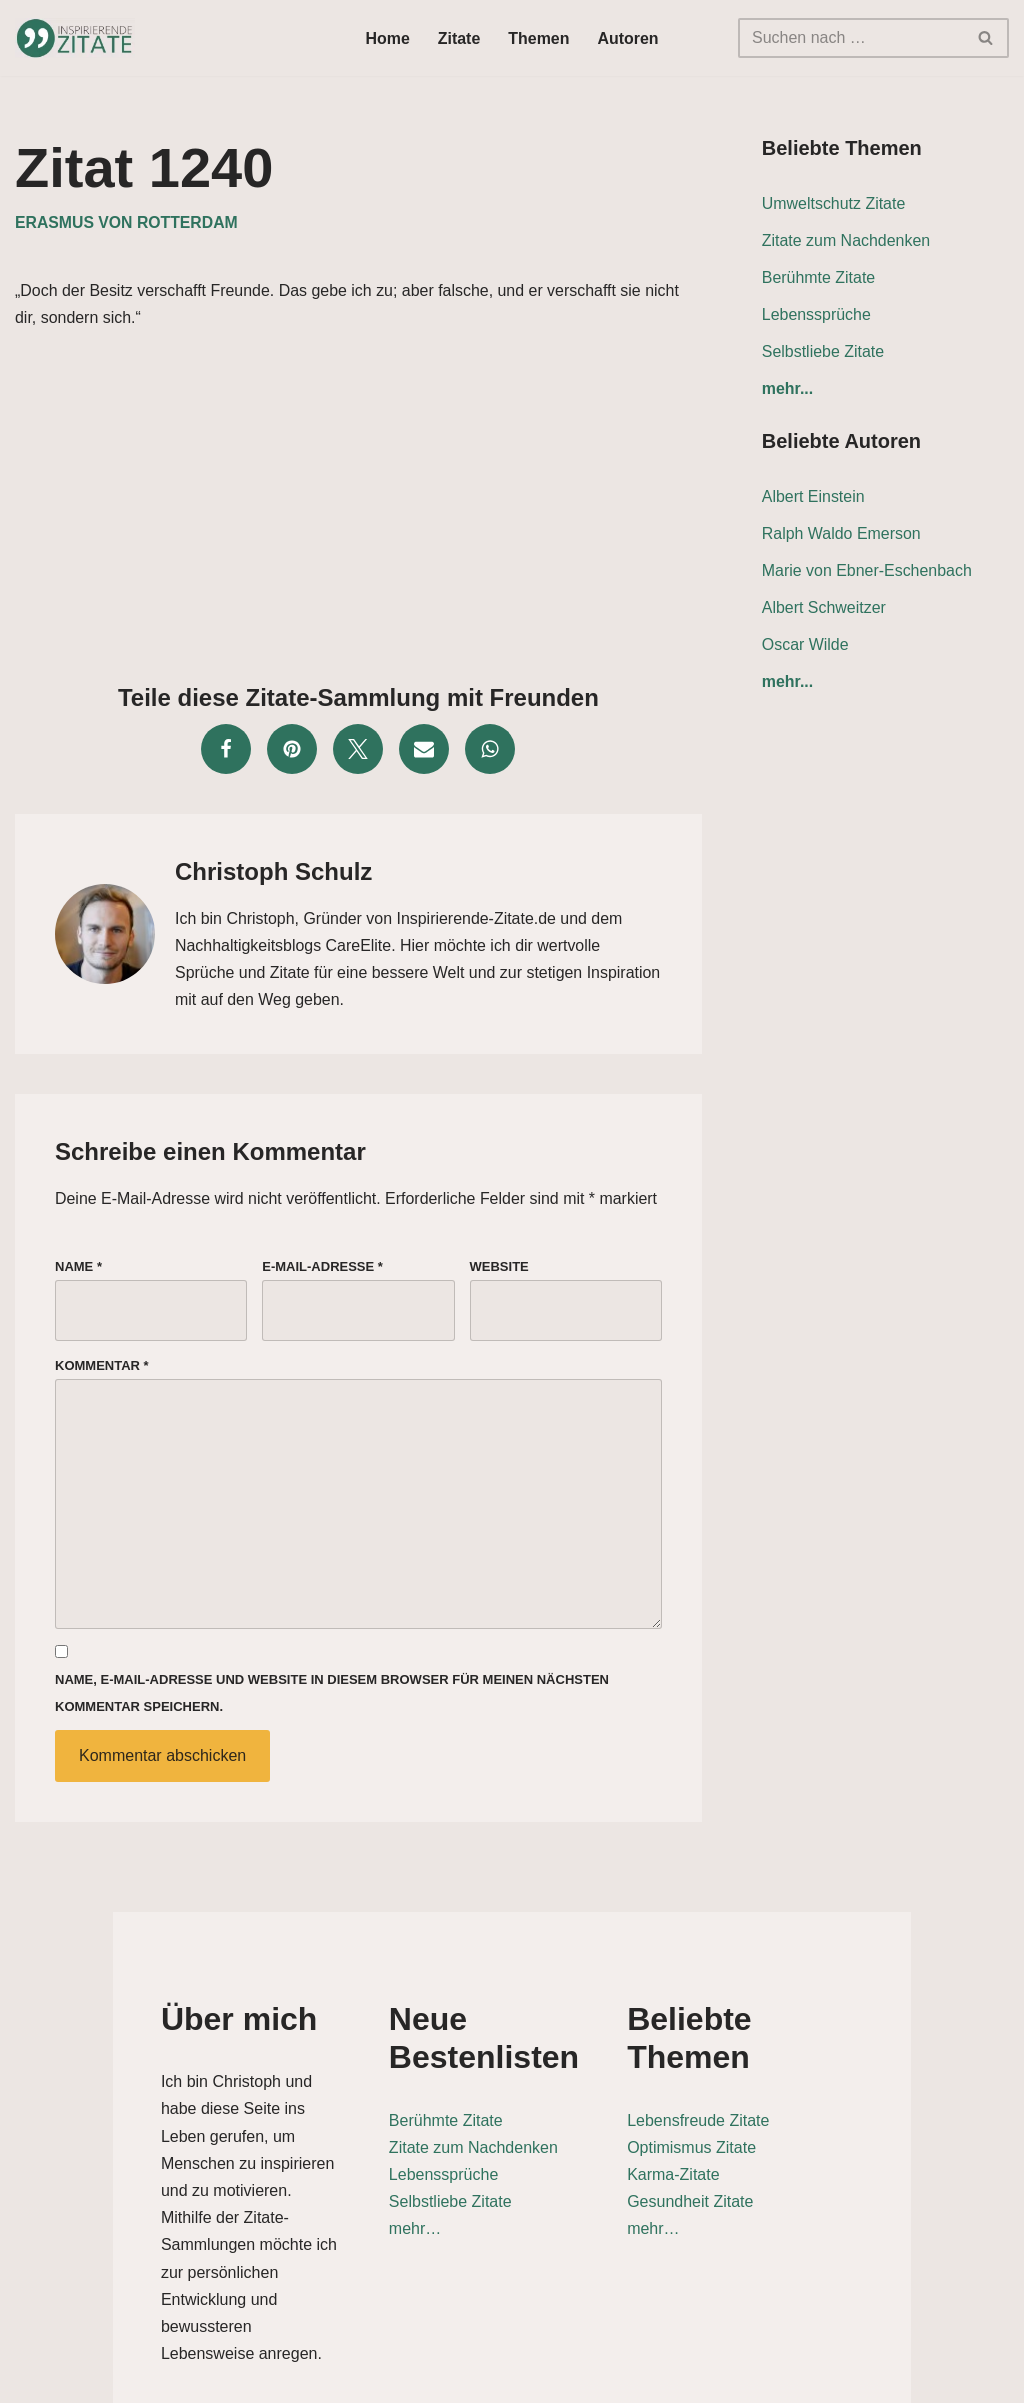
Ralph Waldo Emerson (841, 534)
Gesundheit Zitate (762, 2166)
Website (499, 1267)
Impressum (965, 2377)
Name (78, 1267)
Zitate (459, 38)
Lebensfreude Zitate (770, 2084)
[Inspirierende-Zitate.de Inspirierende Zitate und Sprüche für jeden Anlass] (75, 38)
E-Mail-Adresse (322, 1267)
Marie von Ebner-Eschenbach (867, 571)
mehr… (399, 2231)
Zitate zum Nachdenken (846, 240)
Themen (538, 38)
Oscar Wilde (805, 645)
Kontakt (871, 2377)
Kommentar (102, 1366)
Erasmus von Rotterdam (126, 222)
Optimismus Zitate (763, 2111)
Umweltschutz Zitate (834, 203)
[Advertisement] (358, 501)
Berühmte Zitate (819, 277)
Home (387, 38)
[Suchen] (851, 38)
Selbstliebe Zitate (823, 351)
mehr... (788, 389)
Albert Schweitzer (824, 608)
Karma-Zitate (745, 2139)
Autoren (628, 38)
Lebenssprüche (816, 314)
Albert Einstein (813, 497)
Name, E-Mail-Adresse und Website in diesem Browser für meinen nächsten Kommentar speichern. (332, 1696)
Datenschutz (771, 2377)
